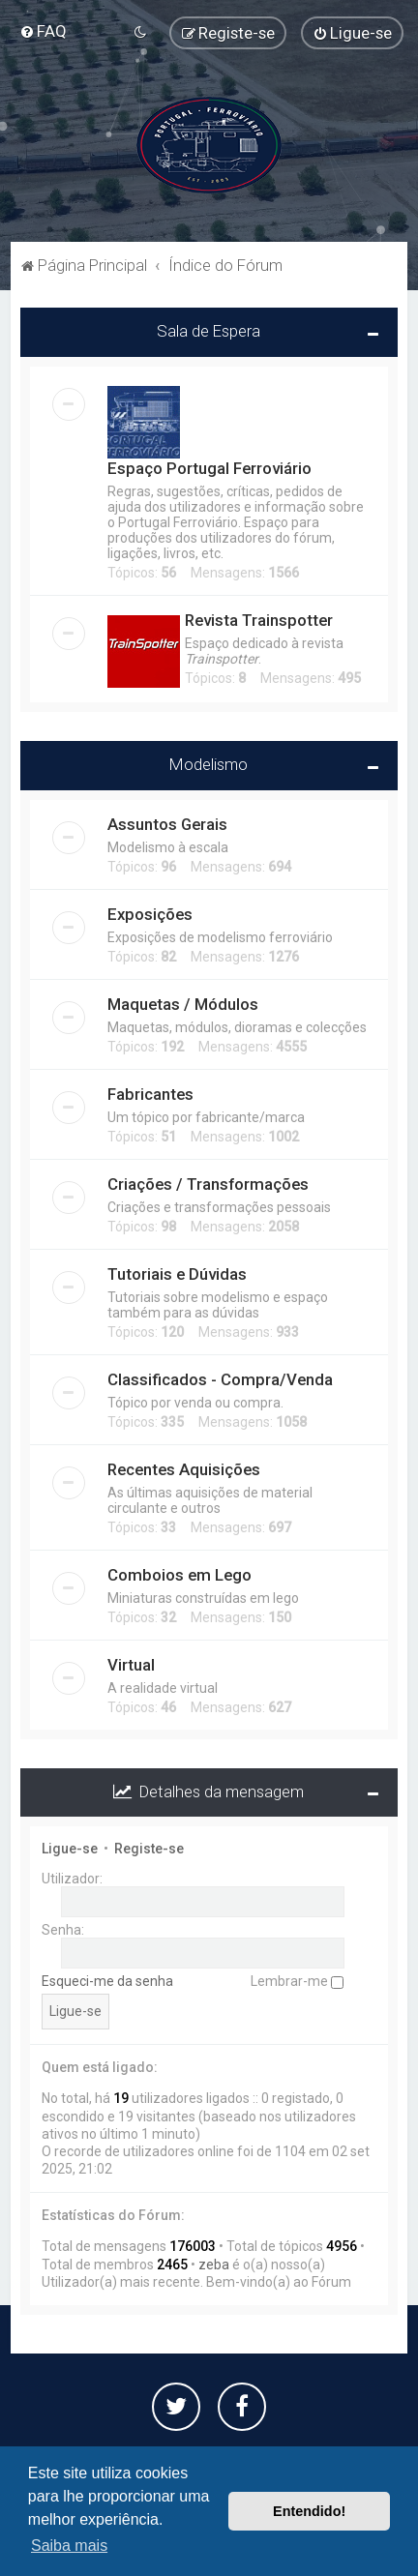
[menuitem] (43, 30)
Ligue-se (70, 1848)
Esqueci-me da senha (107, 1981)
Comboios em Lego (179, 1574)
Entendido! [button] (309, 2511)
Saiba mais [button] (69, 2545)
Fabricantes (150, 1093)
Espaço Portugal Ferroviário (209, 468)
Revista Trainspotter (259, 620)
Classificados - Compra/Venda (220, 1378)
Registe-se (149, 1848)
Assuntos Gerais (167, 823)
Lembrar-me (297, 1981)
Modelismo (208, 764)
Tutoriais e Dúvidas (177, 1273)
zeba (213, 2263)
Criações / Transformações (208, 1183)
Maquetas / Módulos (182, 1003)
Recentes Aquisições (183, 1468)
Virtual (131, 1663)
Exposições (150, 913)
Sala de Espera (208, 331)
